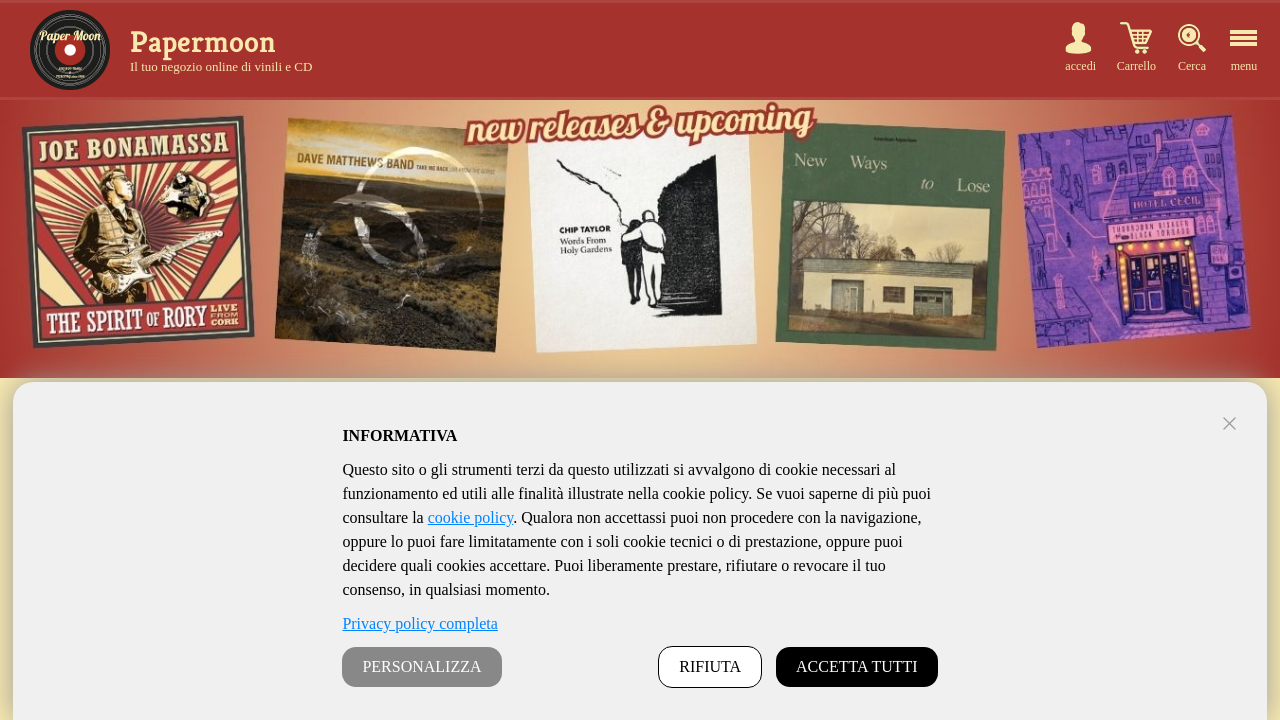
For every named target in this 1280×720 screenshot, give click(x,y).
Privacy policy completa (420, 623)
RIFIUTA (710, 666)
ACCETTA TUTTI (857, 666)
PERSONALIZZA (421, 666)
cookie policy (471, 517)
